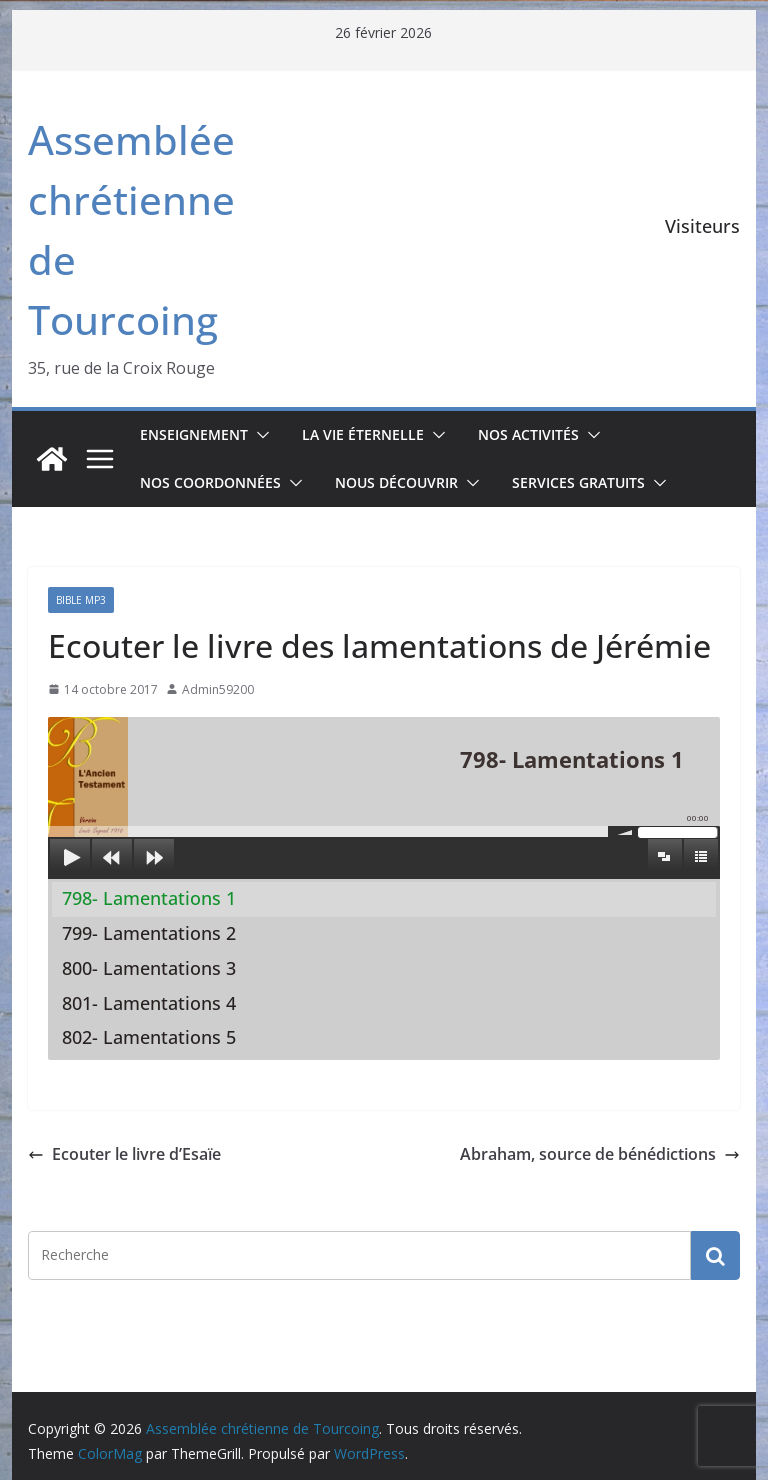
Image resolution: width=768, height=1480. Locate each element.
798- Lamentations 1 (149, 898)
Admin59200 (218, 689)
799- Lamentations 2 (149, 933)
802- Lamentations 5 (149, 1037)
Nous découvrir (396, 482)
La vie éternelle (363, 434)
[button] (259, 435)
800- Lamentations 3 (149, 968)
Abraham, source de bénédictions (600, 1154)
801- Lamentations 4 (149, 1003)
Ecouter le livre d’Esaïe (124, 1154)
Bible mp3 (81, 600)
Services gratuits (578, 482)
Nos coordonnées (210, 482)
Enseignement (194, 434)
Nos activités (528, 434)
